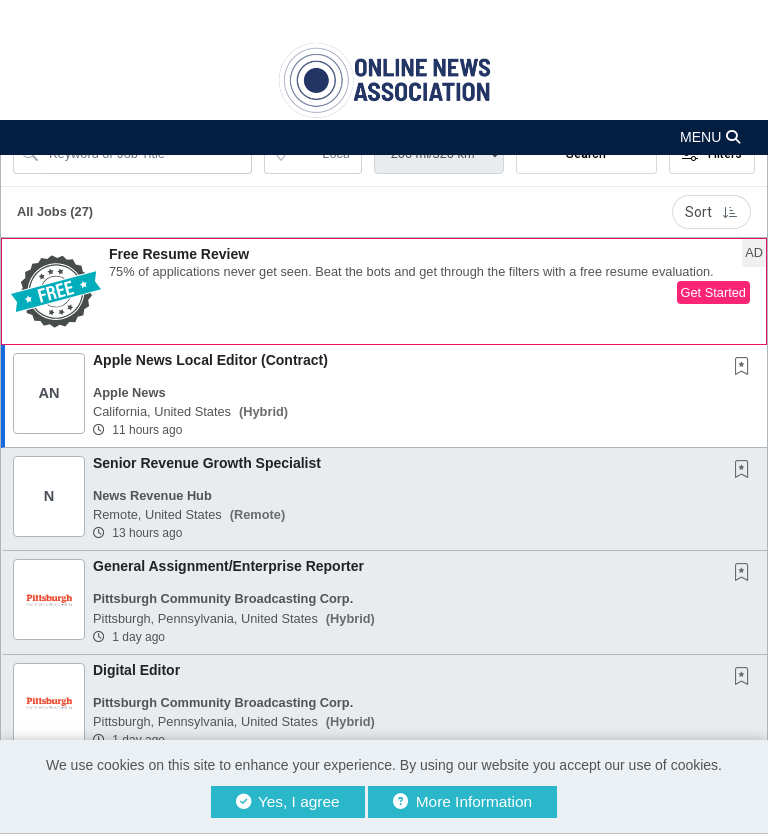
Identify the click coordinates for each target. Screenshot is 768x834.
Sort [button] (711, 212)
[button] (384, 137)
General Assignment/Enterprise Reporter (228, 566)
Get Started (713, 292)
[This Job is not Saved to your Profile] (746, 368)
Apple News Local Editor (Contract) (210, 360)
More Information (462, 801)
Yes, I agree (288, 801)
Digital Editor (136, 670)
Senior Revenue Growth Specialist (207, 463)
